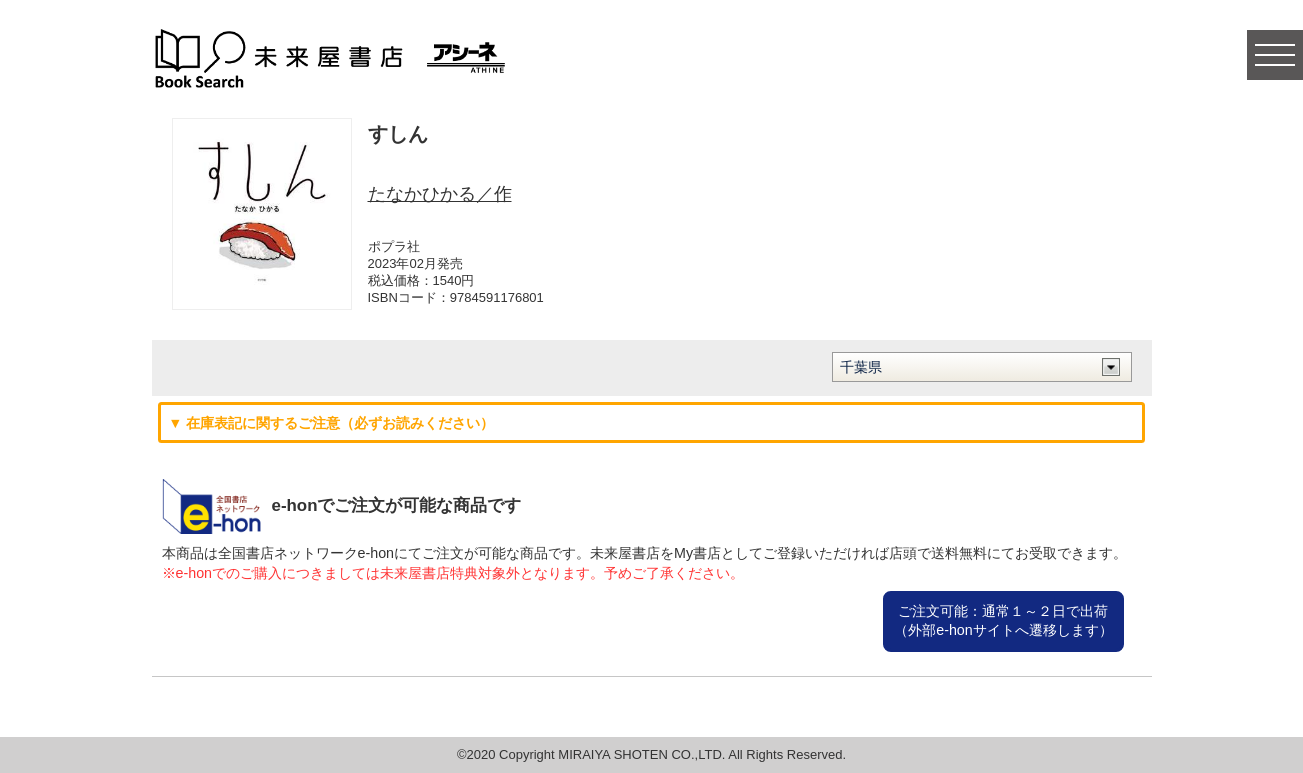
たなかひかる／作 (440, 194)
